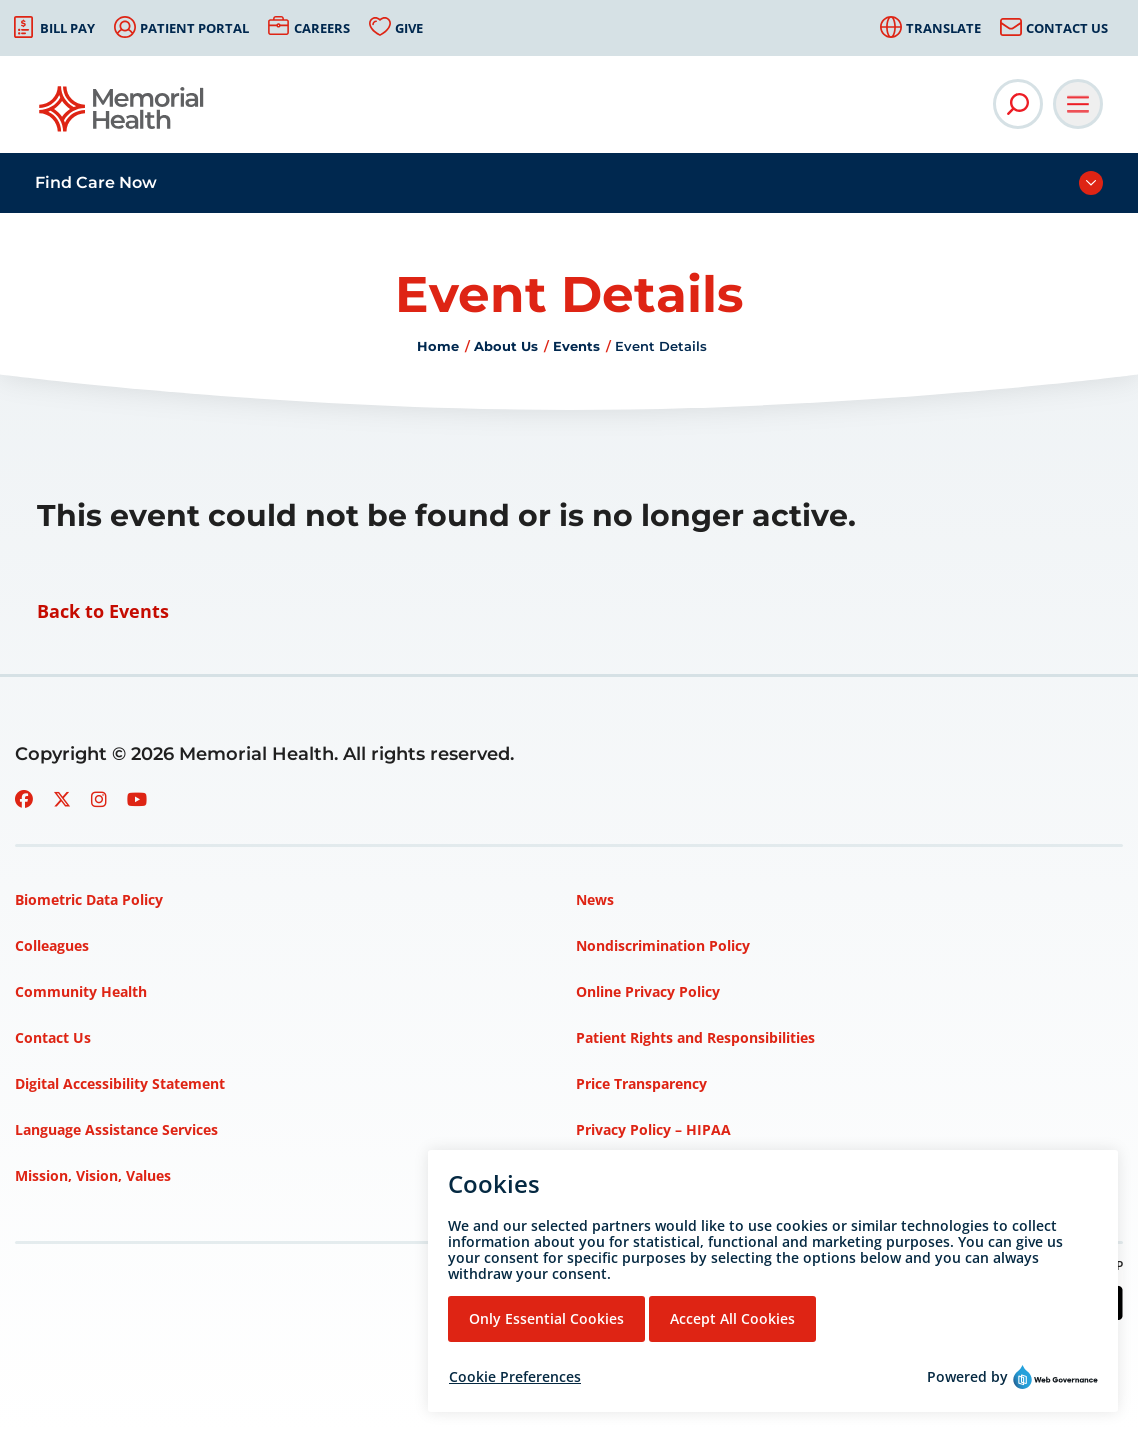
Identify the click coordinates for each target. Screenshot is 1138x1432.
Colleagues (52, 945)
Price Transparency (641, 1083)
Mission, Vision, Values (93, 1175)
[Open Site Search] (1018, 104)
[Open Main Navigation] (1078, 104)
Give (409, 28)
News (595, 899)
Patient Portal (194, 28)
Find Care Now (96, 182)
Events (576, 346)
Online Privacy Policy (648, 991)
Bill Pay (67, 28)
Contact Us (1067, 28)
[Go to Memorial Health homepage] (122, 115)
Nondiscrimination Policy (663, 945)
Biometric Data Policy (89, 899)
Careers (322, 28)
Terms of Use (621, 1175)
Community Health (81, 991)
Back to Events (103, 611)
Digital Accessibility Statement (120, 1083)
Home (438, 346)
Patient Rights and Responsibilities (695, 1037)
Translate (943, 28)
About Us (506, 346)
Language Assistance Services (116, 1129)
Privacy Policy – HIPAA (653, 1129)
